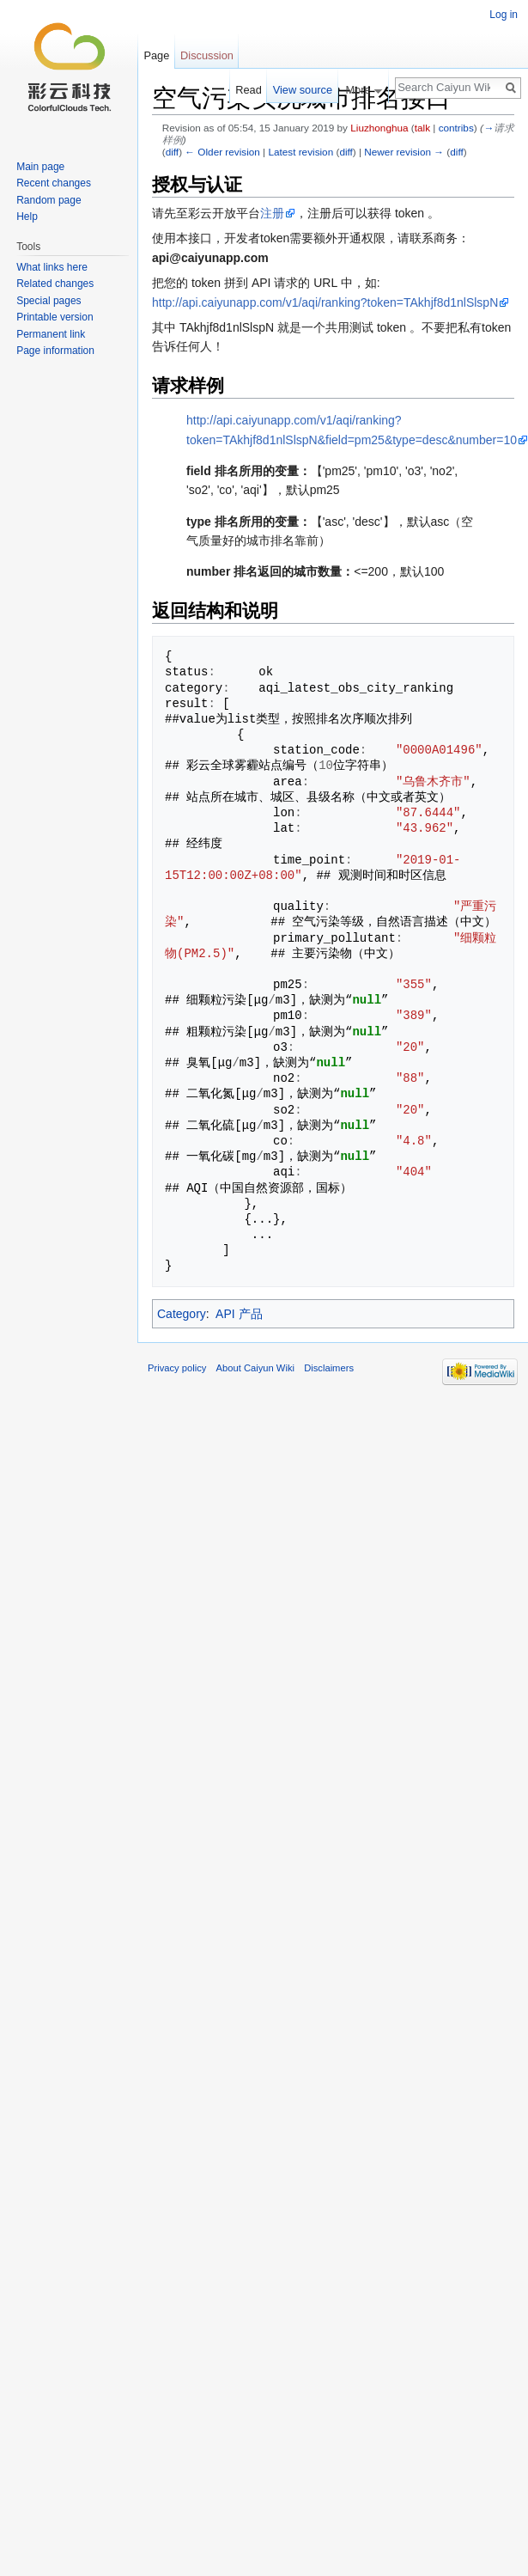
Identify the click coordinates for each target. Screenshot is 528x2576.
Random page (48, 200)
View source (302, 89)
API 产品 (238, 1314)
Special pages (48, 301)
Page (156, 55)
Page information (55, 351)
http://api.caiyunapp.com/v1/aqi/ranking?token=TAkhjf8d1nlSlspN (325, 302)
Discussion (207, 55)
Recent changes (53, 183)
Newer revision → (404, 151)
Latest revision (300, 151)
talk (422, 127)
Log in (503, 15)
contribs (456, 127)
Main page (40, 167)
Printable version (54, 317)
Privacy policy (177, 1368)
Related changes (55, 284)
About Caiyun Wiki (255, 1368)
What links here (52, 267)
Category (181, 1314)
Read (248, 89)
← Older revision (222, 151)
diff (172, 151)
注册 (272, 213)
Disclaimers (329, 1368)
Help (27, 217)
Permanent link (50, 334)
